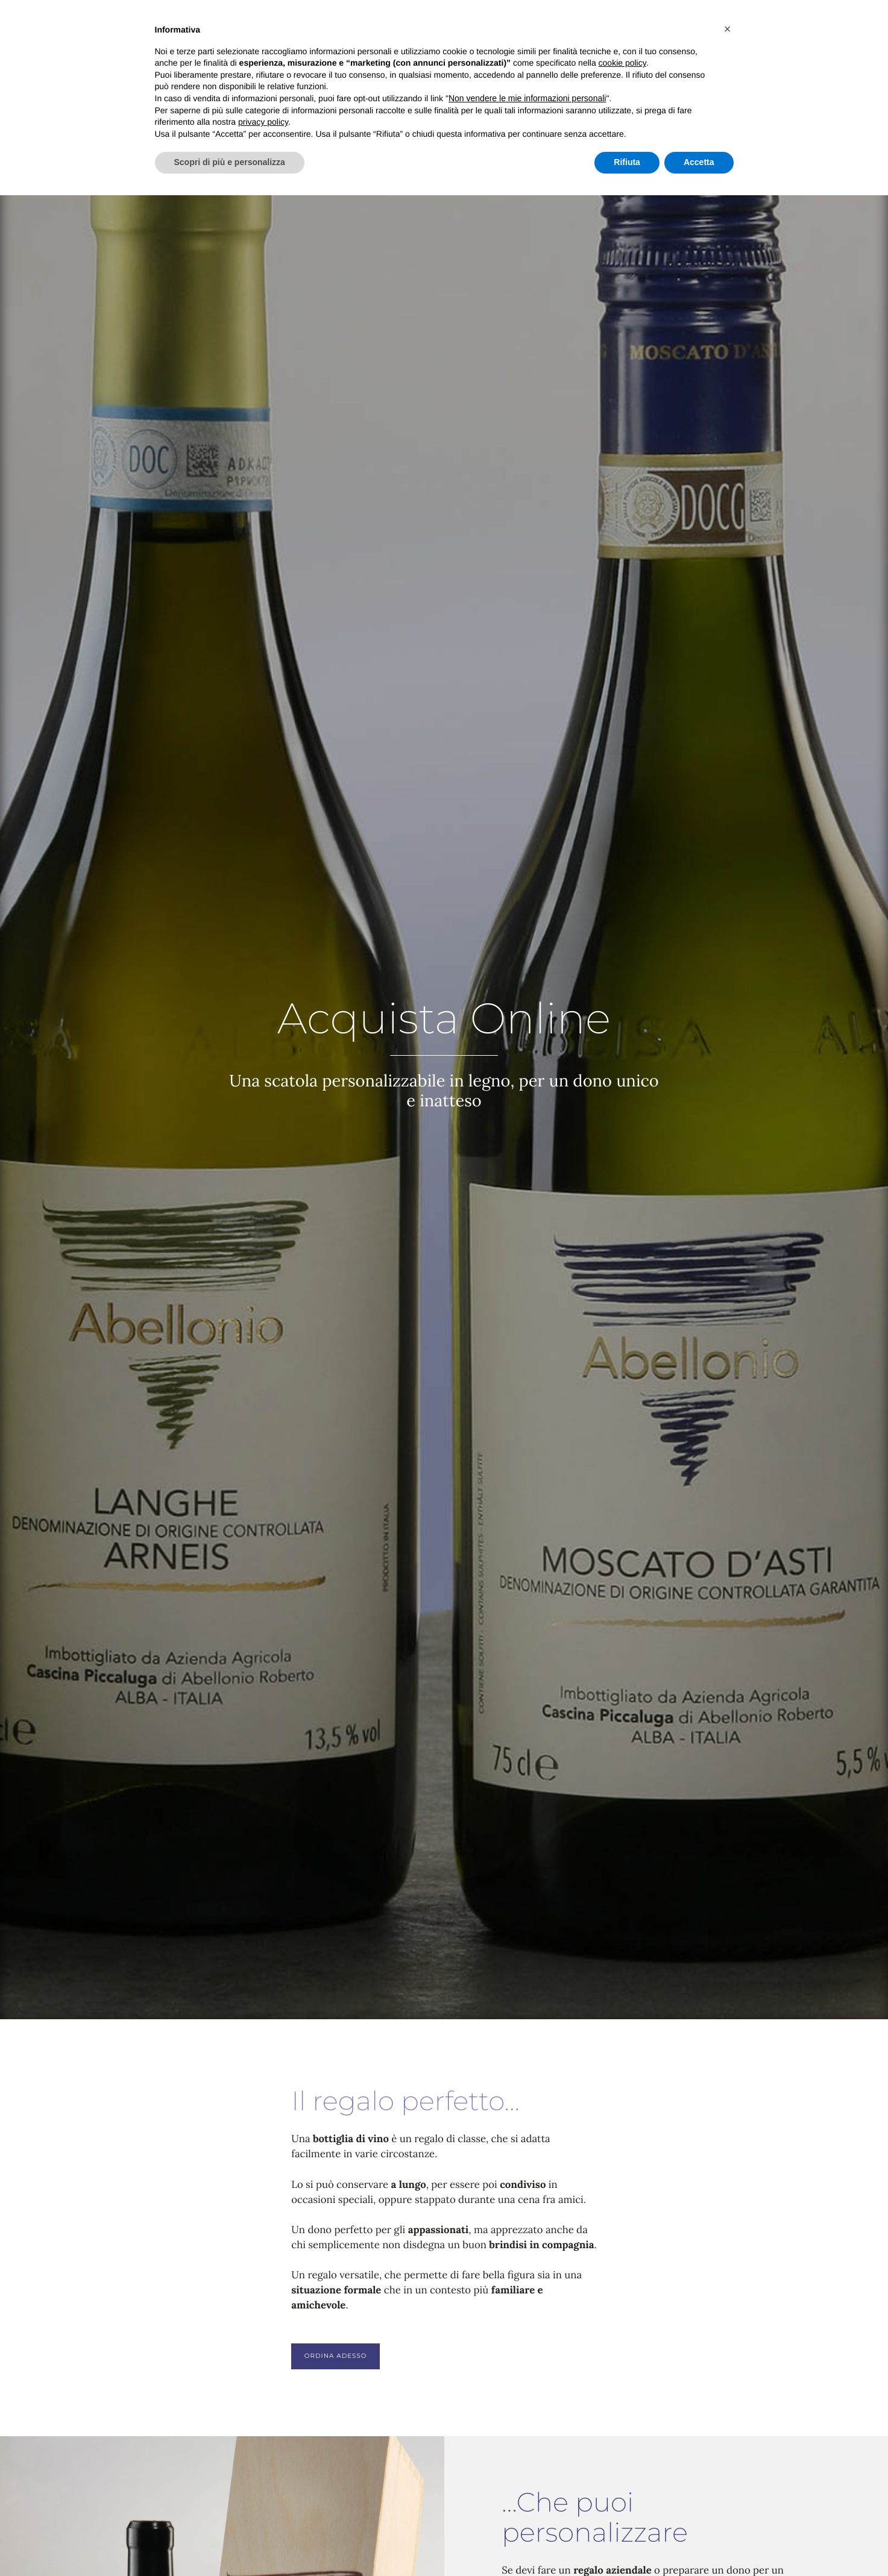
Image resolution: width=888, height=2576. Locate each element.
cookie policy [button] (622, 62)
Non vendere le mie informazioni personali (527, 98)
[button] (727, 29)
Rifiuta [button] (627, 162)
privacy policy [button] (263, 122)
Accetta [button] (699, 162)
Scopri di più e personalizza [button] (229, 162)
